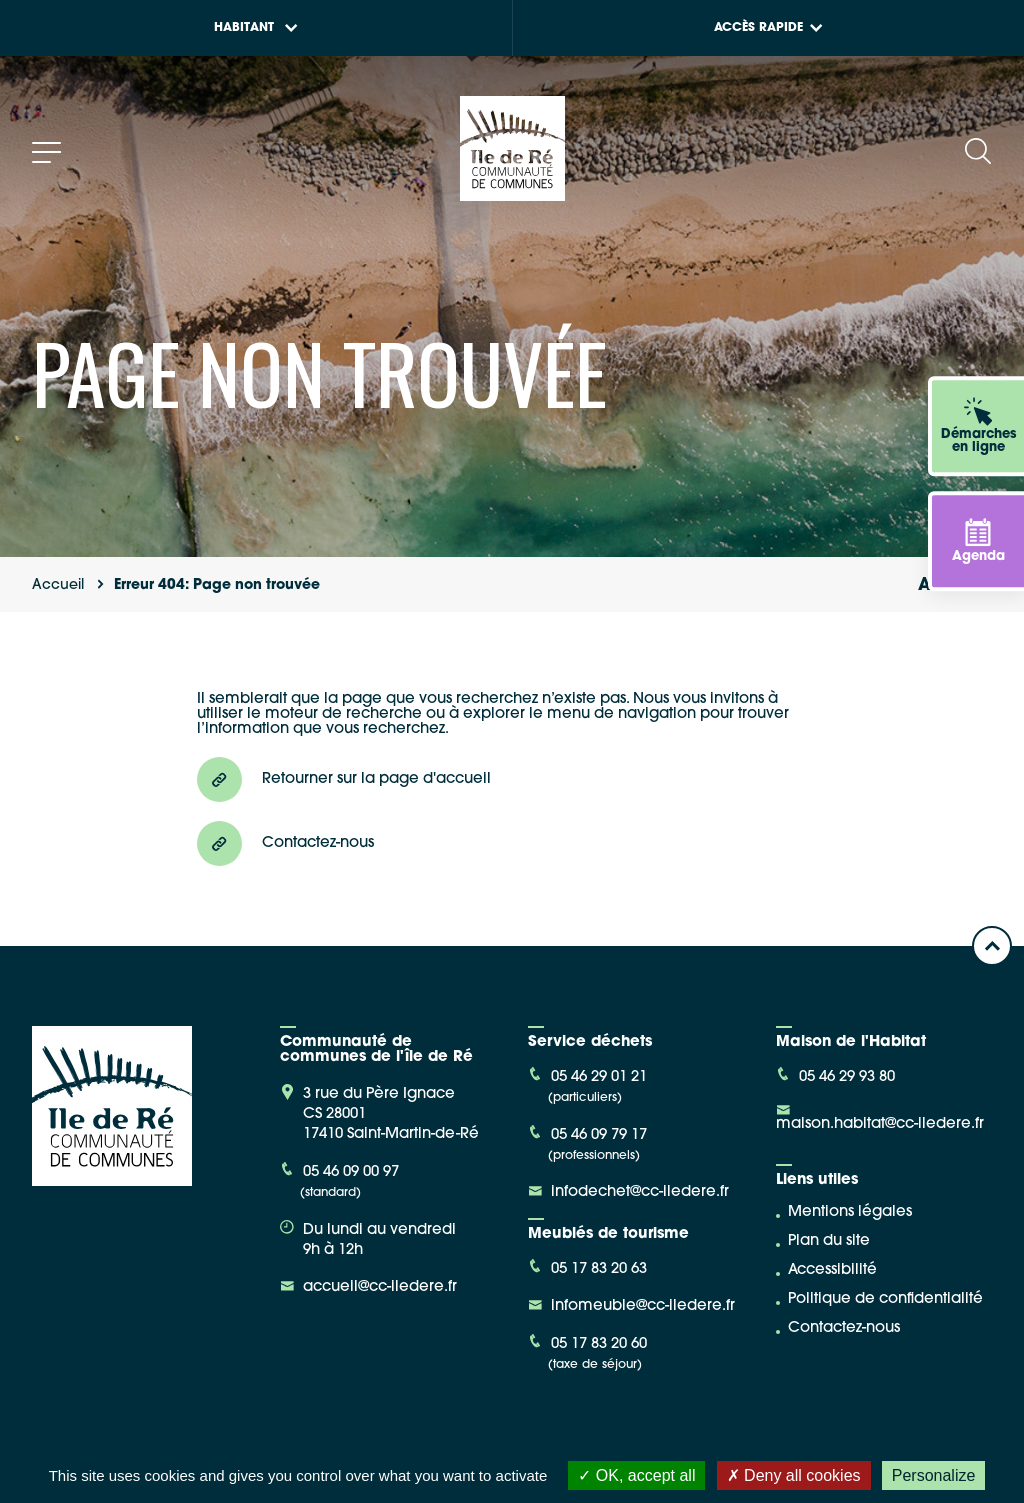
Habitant (256, 28)
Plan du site (829, 1241)
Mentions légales (850, 1212)
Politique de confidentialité (885, 1299)
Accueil (58, 585)
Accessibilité (832, 1270)
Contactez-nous (844, 1328)
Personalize (934, 1475)
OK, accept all (636, 1475)
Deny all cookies (794, 1475)
